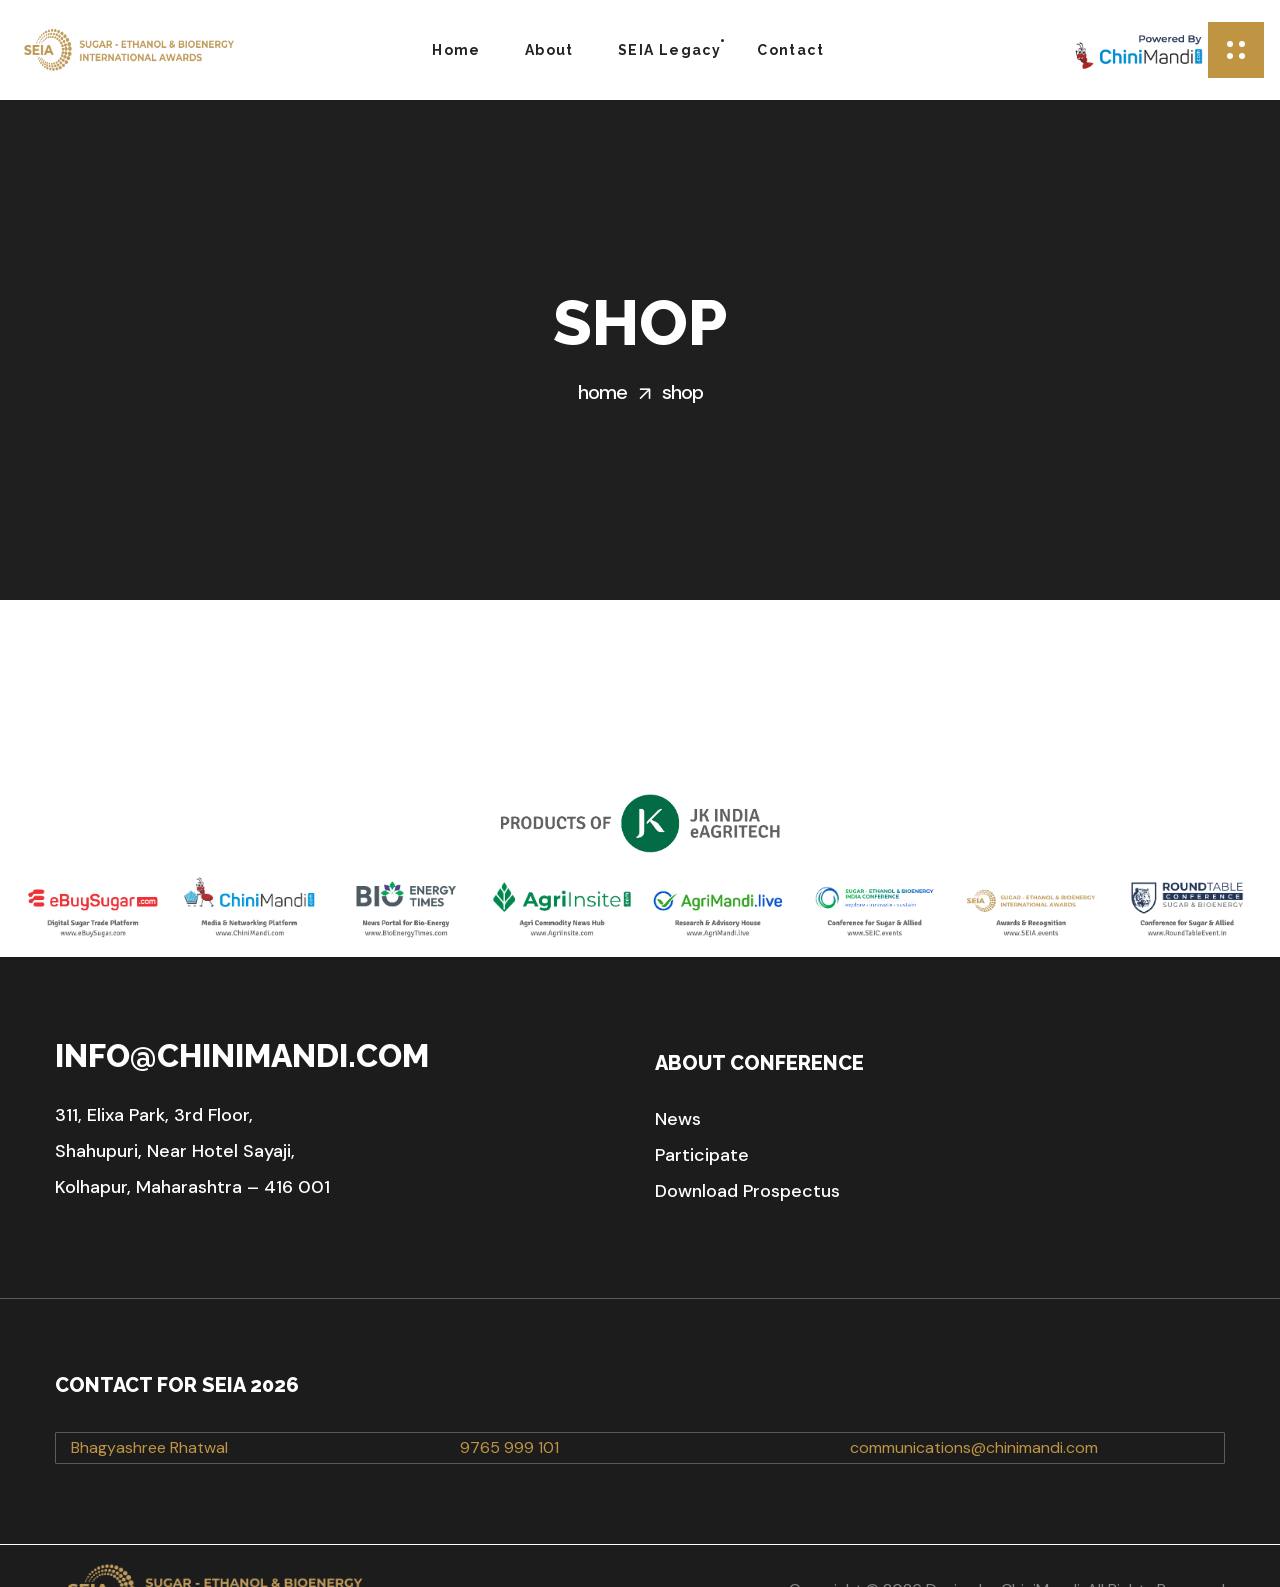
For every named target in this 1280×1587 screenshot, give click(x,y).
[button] (678, 1071)
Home (602, 392)
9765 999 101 (509, 1399)
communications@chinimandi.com (974, 1399)
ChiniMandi (1040, 1541)
